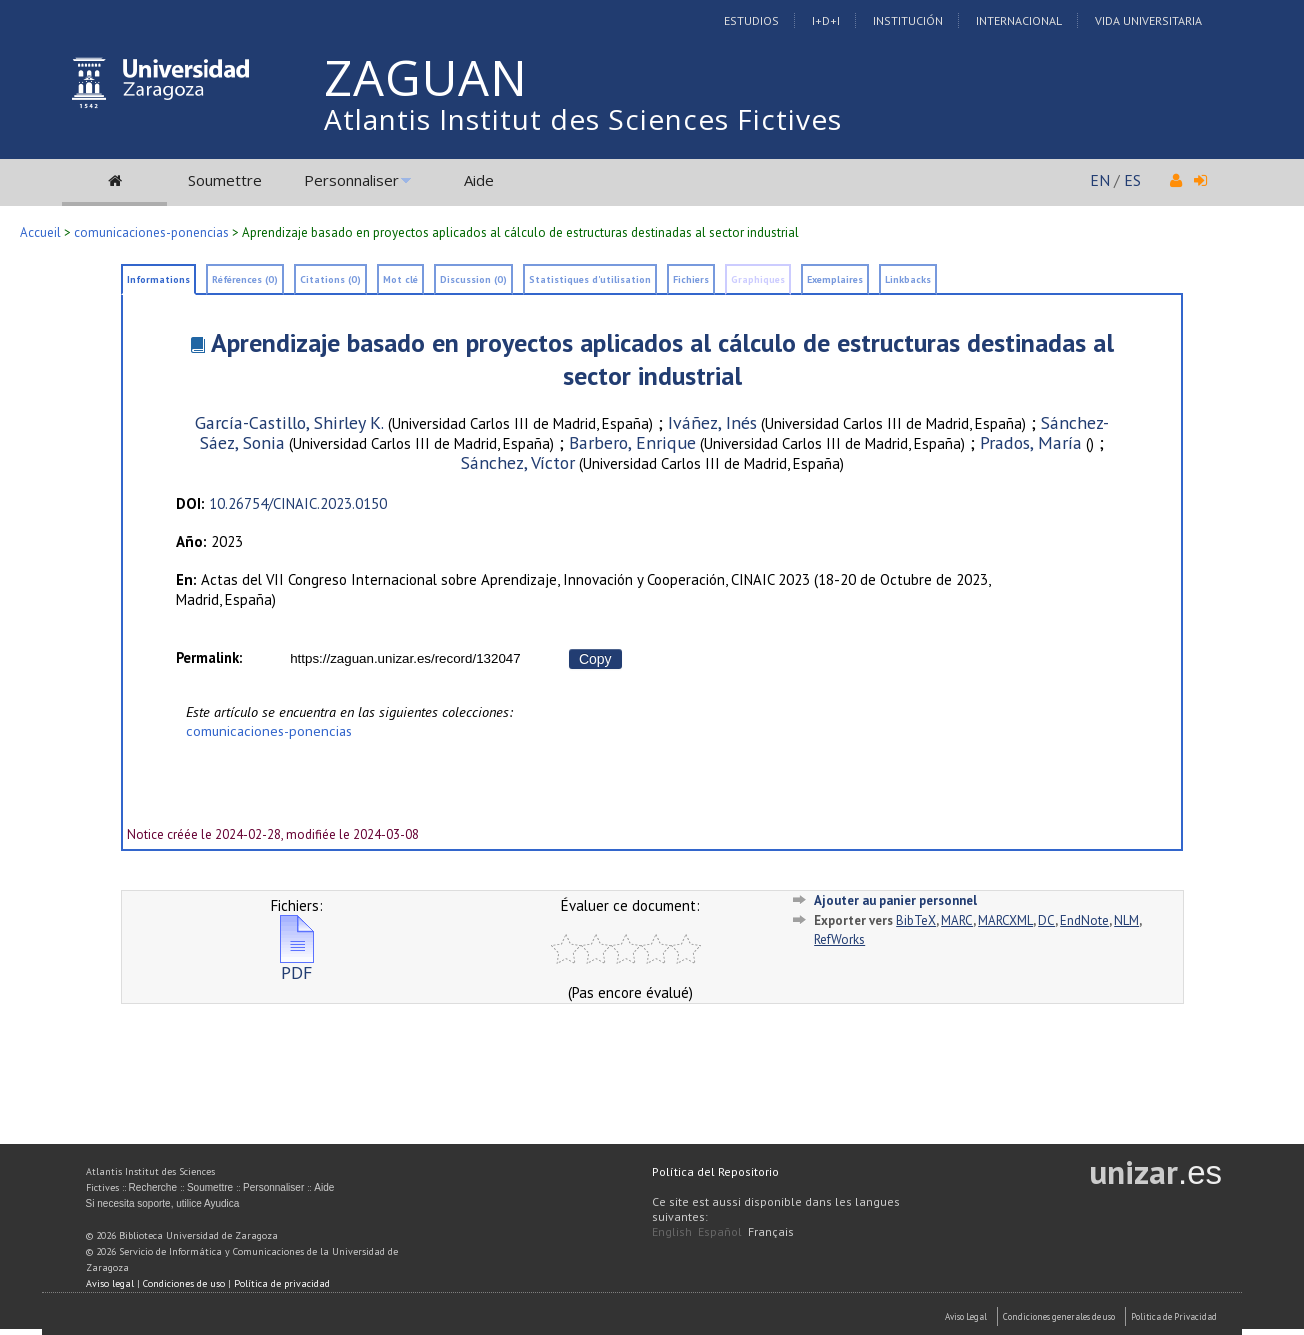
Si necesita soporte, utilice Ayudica (163, 1203)
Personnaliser (351, 180)
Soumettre (225, 180)
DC (1046, 920)
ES (1132, 180)
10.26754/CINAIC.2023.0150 (298, 503)
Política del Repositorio (715, 1171)
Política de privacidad (282, 1283)
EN (1100, 180)
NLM (1126, 920)
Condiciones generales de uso (1059, 1316)
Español (720, 1231)
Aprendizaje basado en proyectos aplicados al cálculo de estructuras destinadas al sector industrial (662, 359)
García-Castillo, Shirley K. (289, 422)
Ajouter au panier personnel (895, 900)
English (672, 1231)
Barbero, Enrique (632, 442)
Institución (908, 20)
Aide (479, 180)
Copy (595, 659)
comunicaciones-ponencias (151, 232)
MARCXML (1005, 920)
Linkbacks (908, 279)
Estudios (751, 20)
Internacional (1019, 20)
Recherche (153, 1187)
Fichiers (691, 279)
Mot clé (400, 279)
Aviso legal (110, 1283)
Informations (158, 279)
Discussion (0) (473, 279)
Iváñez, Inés (712, 422)
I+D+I (826, 20)
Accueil (40, 232)
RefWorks (839, 939)
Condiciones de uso (184, 1283)
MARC (957, 920)
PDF (297, 964)
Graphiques (758, 279)
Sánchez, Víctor (518, 462)
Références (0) (245, 279)
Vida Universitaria (1148, 20)
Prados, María (1031, 442)
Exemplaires (835, 279)
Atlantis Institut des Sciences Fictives (583, 119)
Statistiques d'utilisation (590, 279)
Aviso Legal (966, 1316)
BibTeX (916, 920)
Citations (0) (330, 279)
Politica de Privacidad (1174, 1316)
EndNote (1084, 920)
